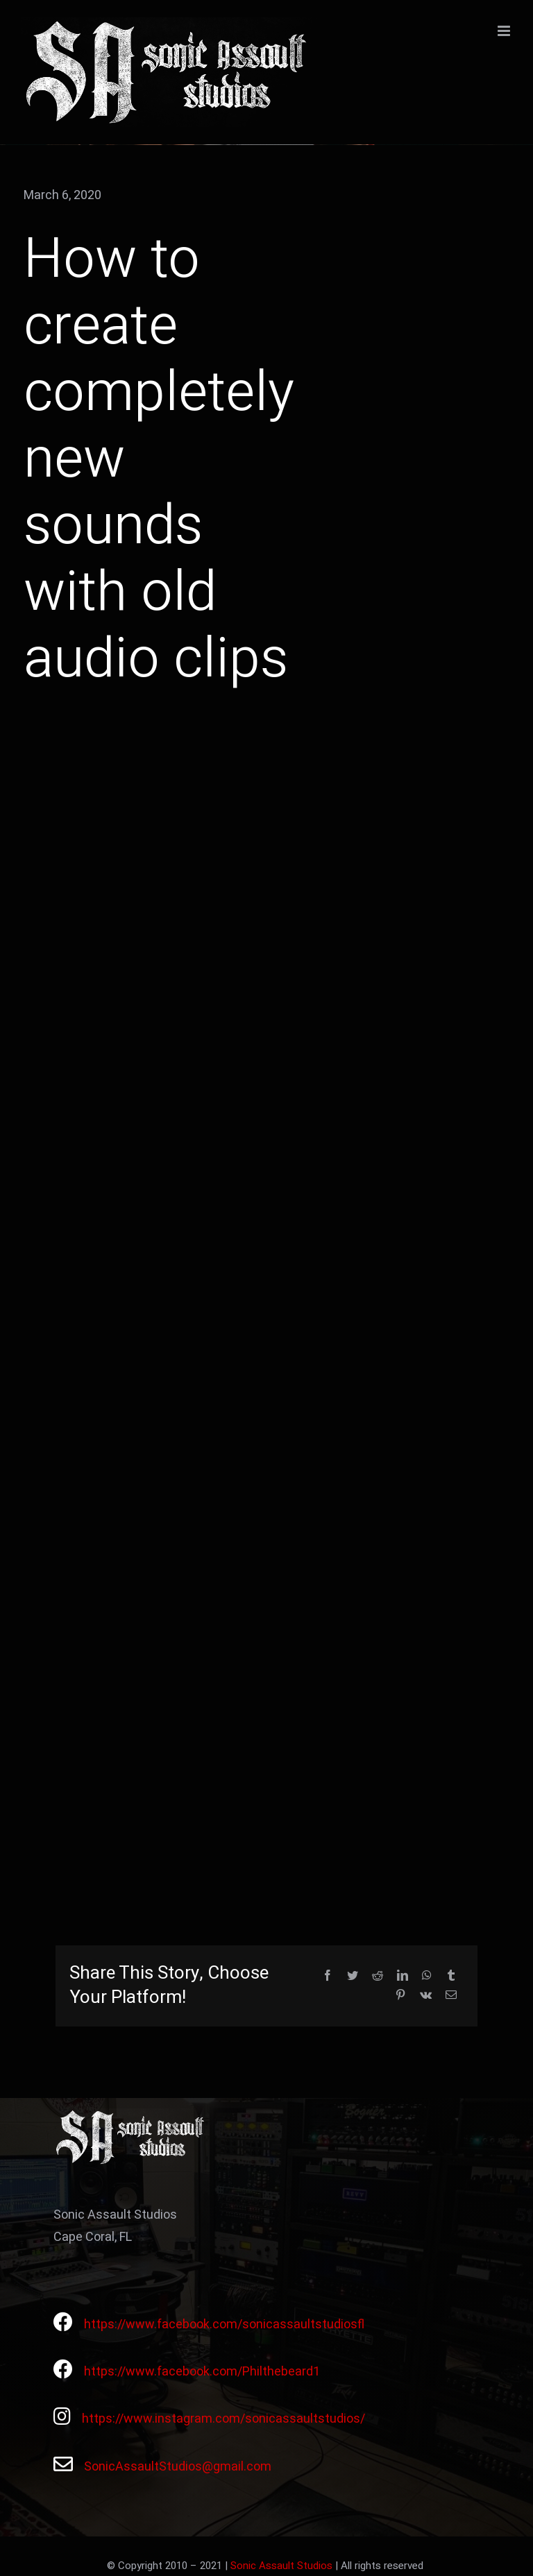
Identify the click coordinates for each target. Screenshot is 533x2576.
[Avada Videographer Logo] (131, 2114)
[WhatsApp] (427, 1976)
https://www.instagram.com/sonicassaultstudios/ (223, 2418)
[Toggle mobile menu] (505, 31)
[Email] (451, 1996)
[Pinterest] (400, 1996)
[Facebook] (327, 1976)
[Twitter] (352, 1976)
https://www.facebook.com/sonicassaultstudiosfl (224, 2324)
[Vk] (426, 1996)
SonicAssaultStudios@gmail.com (177, 2466)
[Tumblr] (451, 1976)
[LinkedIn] (402, 1976)
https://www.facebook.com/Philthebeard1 (202, 2371)
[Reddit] (377, 1976)
